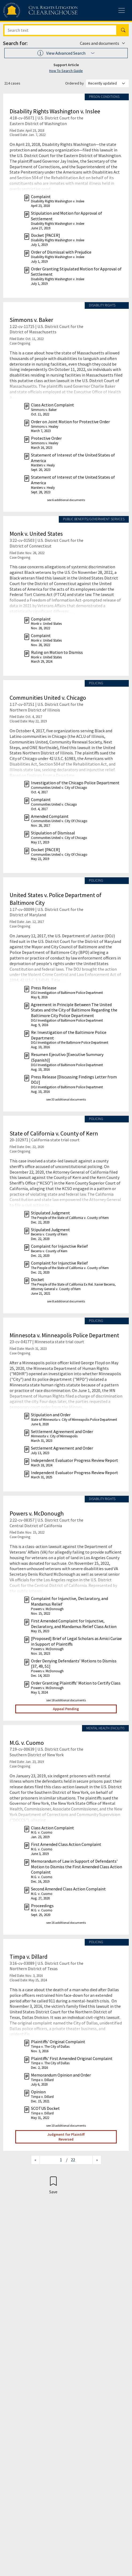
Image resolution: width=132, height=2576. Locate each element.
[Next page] (96, 2160)
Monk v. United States (36, 533)
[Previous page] (35, 2160)
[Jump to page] (53, 2160)
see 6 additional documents (66, 500)
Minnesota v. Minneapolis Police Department (64, 1335)
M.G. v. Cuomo (27, 1742)
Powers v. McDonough (37, 1513)
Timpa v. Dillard (29, 1956)
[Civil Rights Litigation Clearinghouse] (30, 10)
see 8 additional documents (66, 1301)
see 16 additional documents (66, 1923)
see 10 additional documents (66, 2125)
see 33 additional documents (66, 1099)
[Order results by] (107, 83)
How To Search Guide (66, 70)
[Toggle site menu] (121, 10)
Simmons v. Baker (31, 319)
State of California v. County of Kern (54, 1133)
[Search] (60, 30)
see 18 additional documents (66, 1700)
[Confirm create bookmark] (53, 2185)
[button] (66, 53)
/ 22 (70, 2159)
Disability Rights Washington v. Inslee (55, 111)
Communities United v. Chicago (48, 697)
